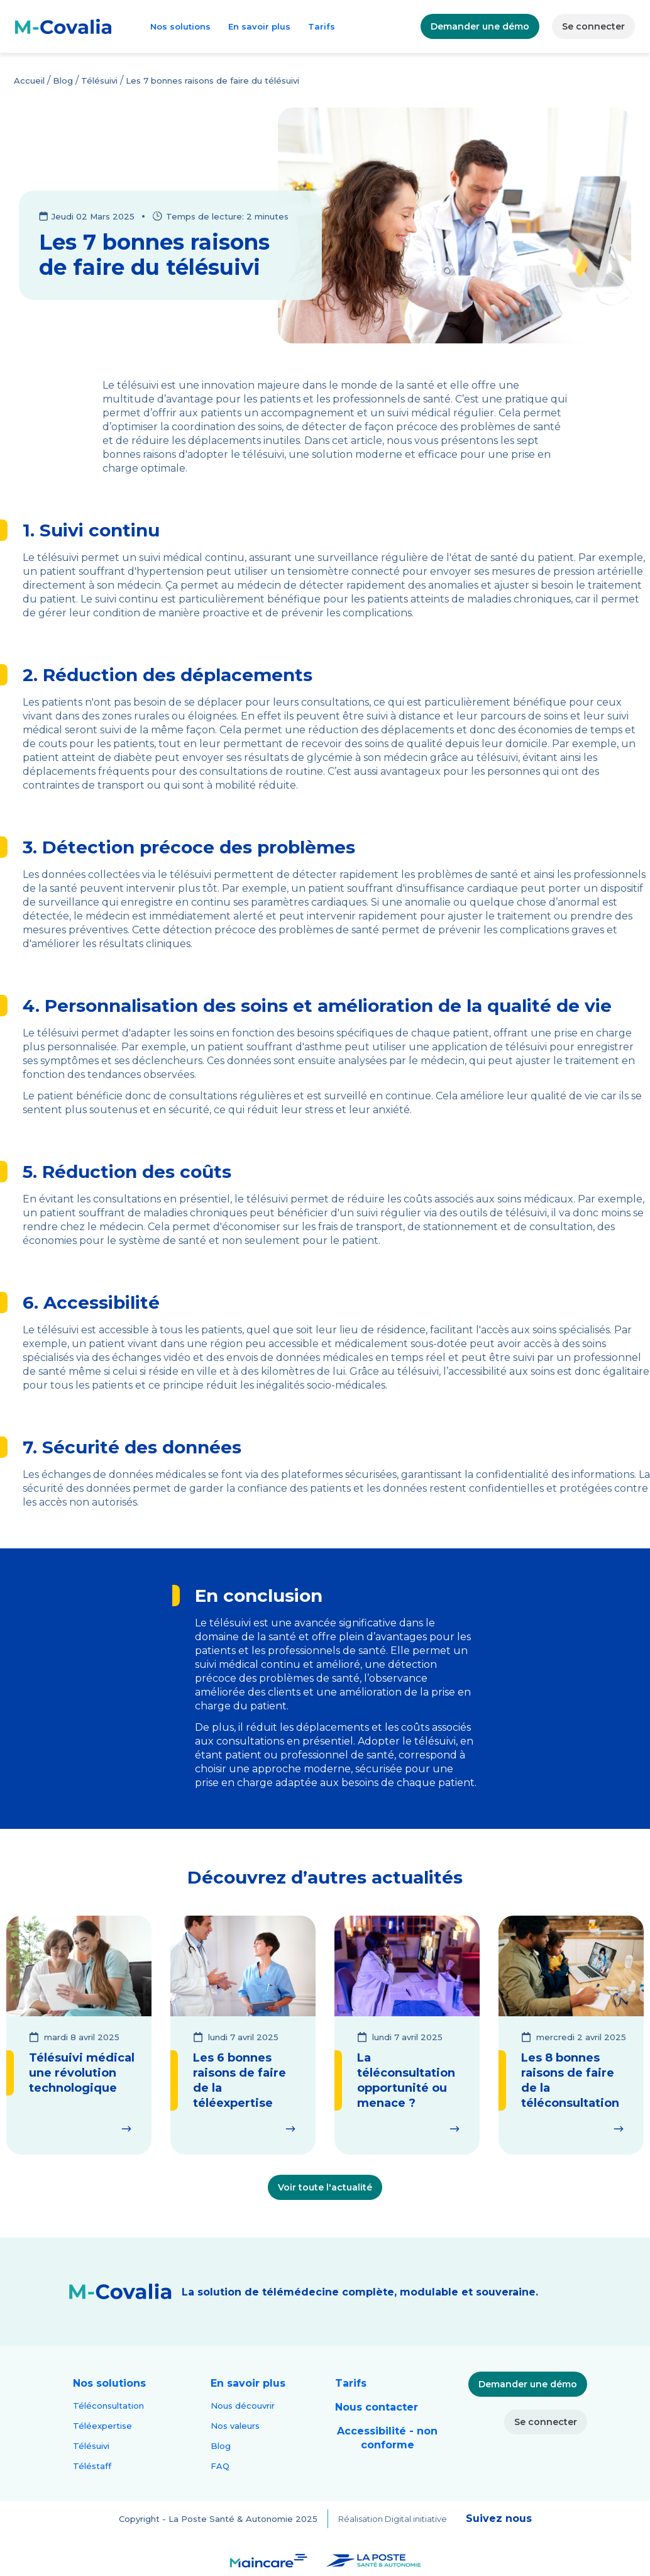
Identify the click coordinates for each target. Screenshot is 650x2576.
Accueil (29, 80)
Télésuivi (99, 80)
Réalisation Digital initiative (392, 2519)
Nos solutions (180, 26)
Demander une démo (480, 26)
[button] (109, 2384)
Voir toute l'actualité (325, 2187)
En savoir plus (259, 26)
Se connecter (593, 26)
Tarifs (321, 26)
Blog (63, 80)
